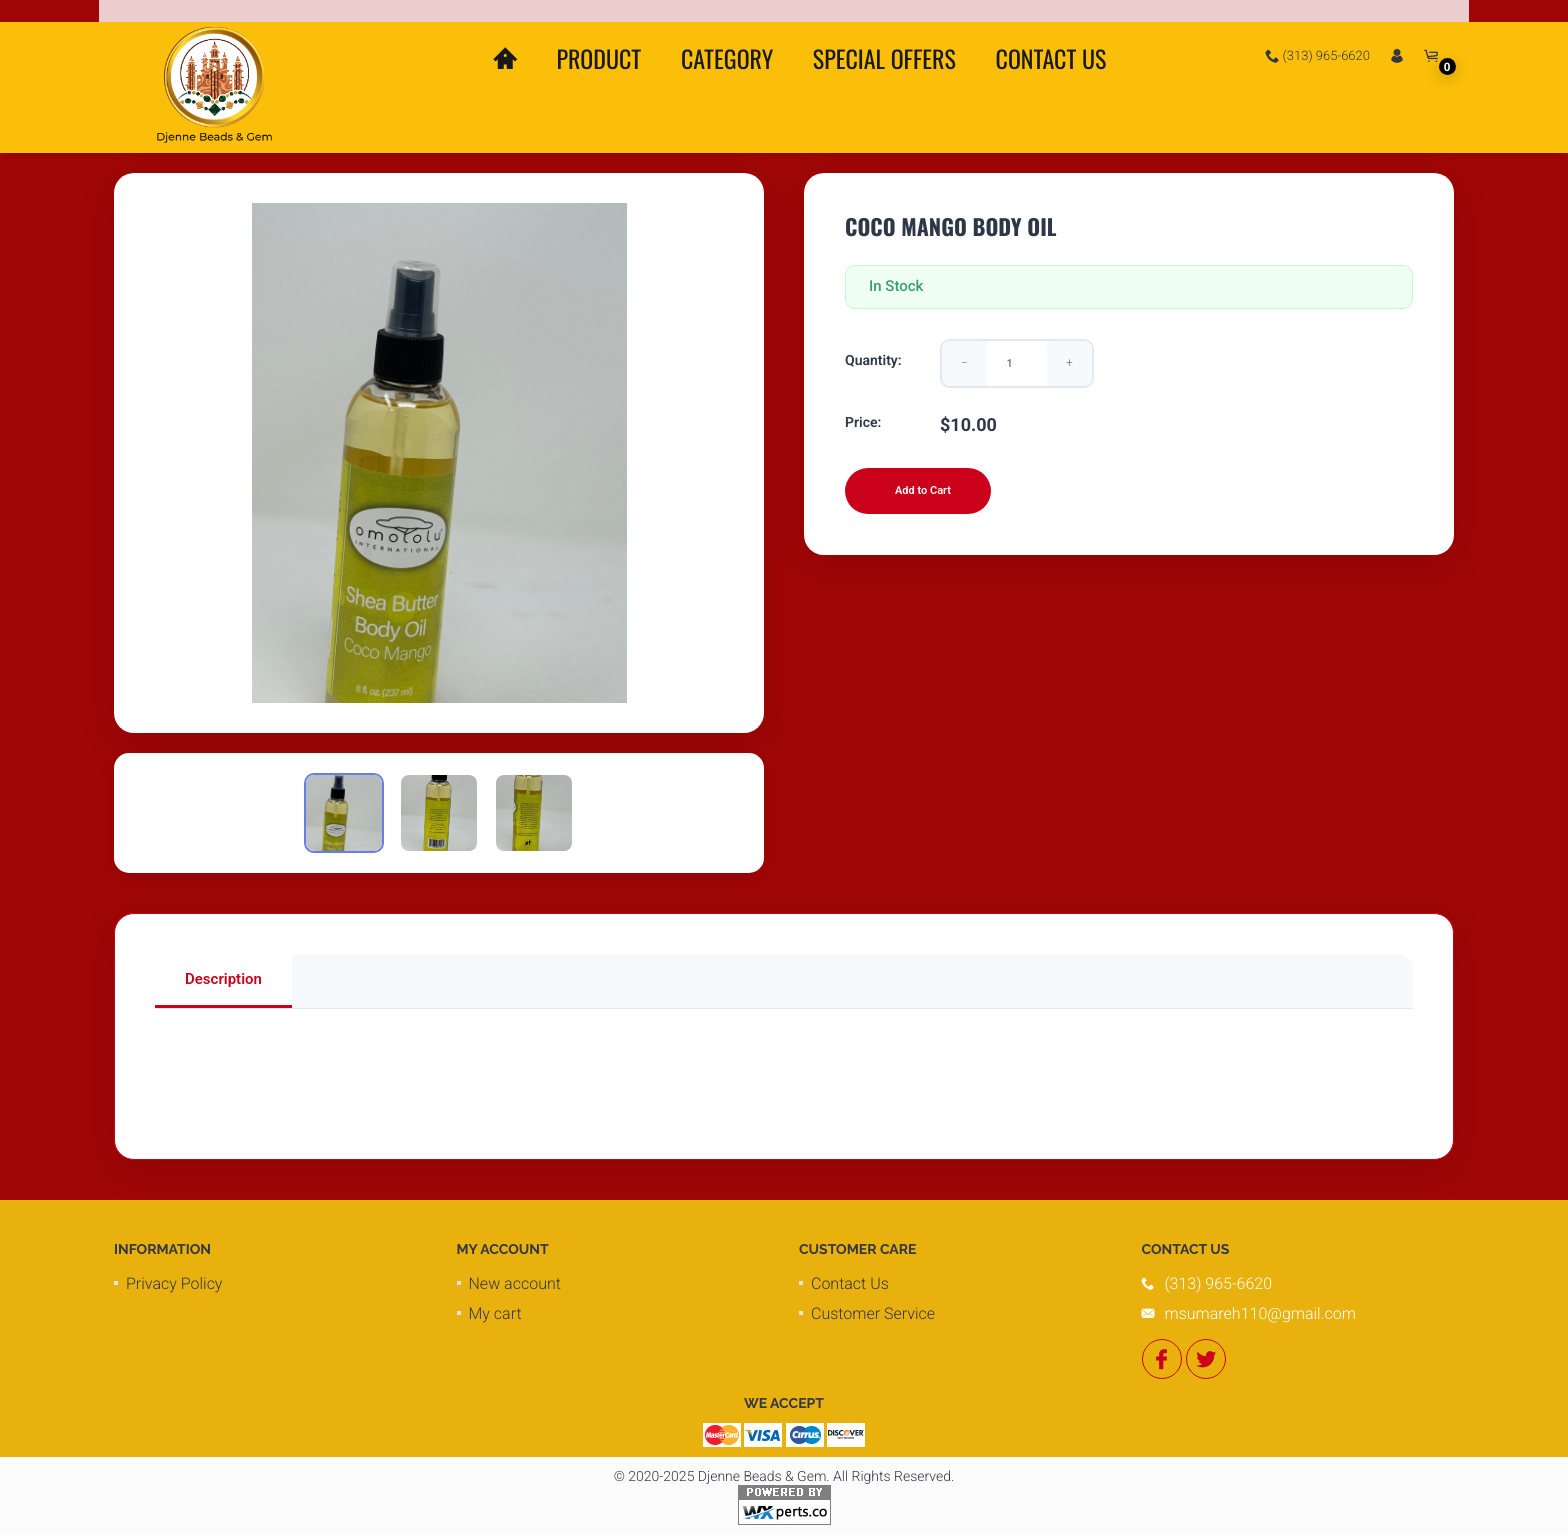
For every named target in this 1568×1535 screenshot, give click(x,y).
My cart (495, 1313)
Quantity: (873, 361)
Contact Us (1051, 58)
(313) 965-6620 (1317, 56)
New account (515, 1283)
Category (727, 58)
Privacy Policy (174, 1283)
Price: (863, 423)
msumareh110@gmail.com (1260, 1313)
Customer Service (873, 1313)
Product (598, 58)
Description (223, 979)
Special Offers (884, 58)
